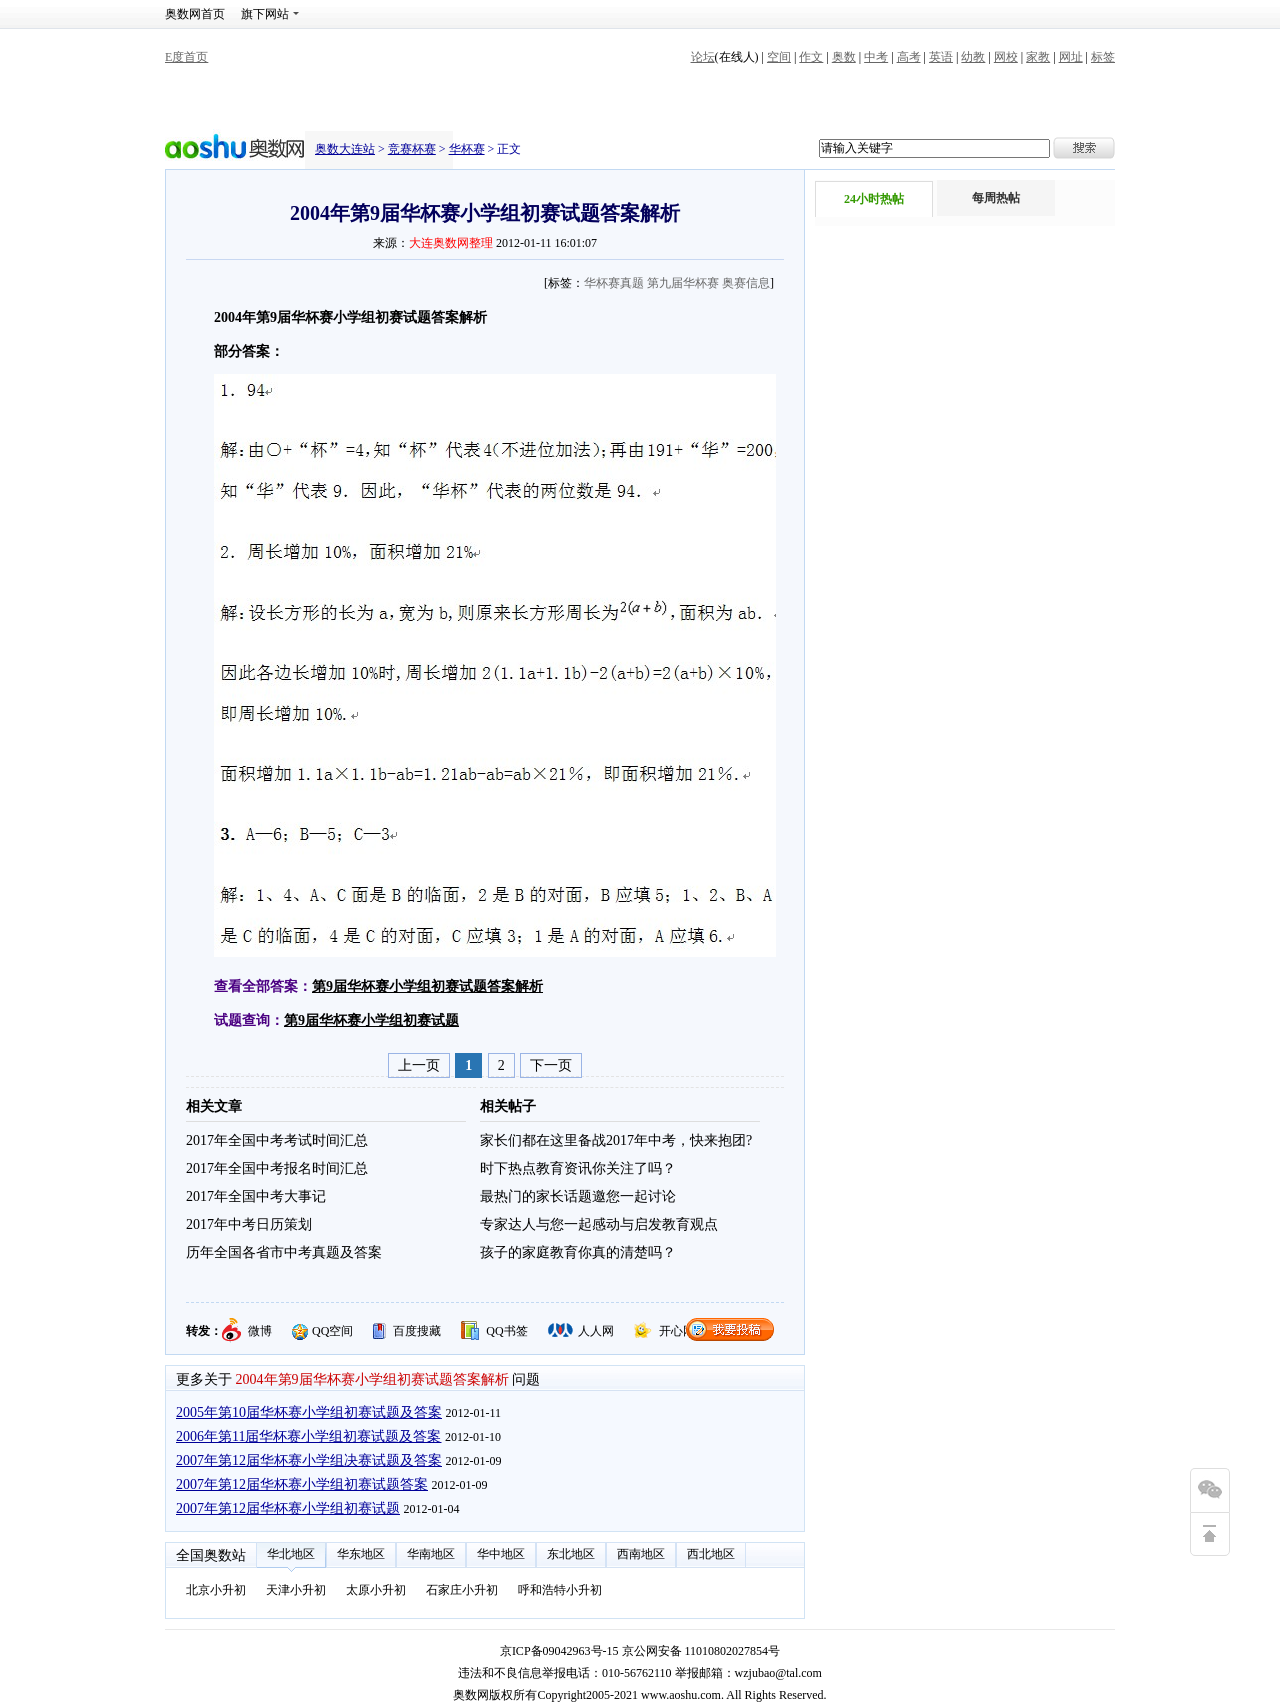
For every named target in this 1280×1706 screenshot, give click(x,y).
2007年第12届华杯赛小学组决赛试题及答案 (309, 1460)
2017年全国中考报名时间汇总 (277, 1168)
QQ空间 (332, 1331)
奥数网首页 (195, 14)
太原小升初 (376, 1590)
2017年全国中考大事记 (256, 1196)
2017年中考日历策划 (249, 1224)
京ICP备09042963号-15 (559, 1651)
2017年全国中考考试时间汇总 (277, 1140)
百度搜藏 (417, 1331)
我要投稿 (730, 1329)
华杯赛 (467, 149)
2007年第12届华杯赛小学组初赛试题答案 (302, 1484)
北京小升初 (216, 1590)
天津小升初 (296, 1590)
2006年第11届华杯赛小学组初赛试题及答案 (308, 1436)
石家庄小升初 (462, 1590)
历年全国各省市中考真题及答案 (284, 1252)
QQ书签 (506, 1331)
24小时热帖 (874, 199)
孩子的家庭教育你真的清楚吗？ (578, 1252)
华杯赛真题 (614, 283)
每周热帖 (996, 198)
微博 (260, 1331)
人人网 (596, 1331)
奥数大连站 (345, 149)
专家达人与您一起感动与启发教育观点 (599, 1224)
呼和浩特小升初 (560, 1590)
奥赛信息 (746, 283)
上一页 (419, 1065)
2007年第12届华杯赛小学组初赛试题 (288, 1508)
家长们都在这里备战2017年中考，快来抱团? (616, 1140)
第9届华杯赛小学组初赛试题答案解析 (427, 986)
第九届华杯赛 (683, 283)
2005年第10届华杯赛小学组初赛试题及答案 (309, 1412)
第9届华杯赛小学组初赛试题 (371, 1020)
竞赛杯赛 (412, 149)
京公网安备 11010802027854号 (701, 1651)
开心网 (677, 1331)
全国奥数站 (211, 1555)
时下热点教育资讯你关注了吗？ (578, 1168)
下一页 (551, 1065)
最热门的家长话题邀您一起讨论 (578, 1196)
